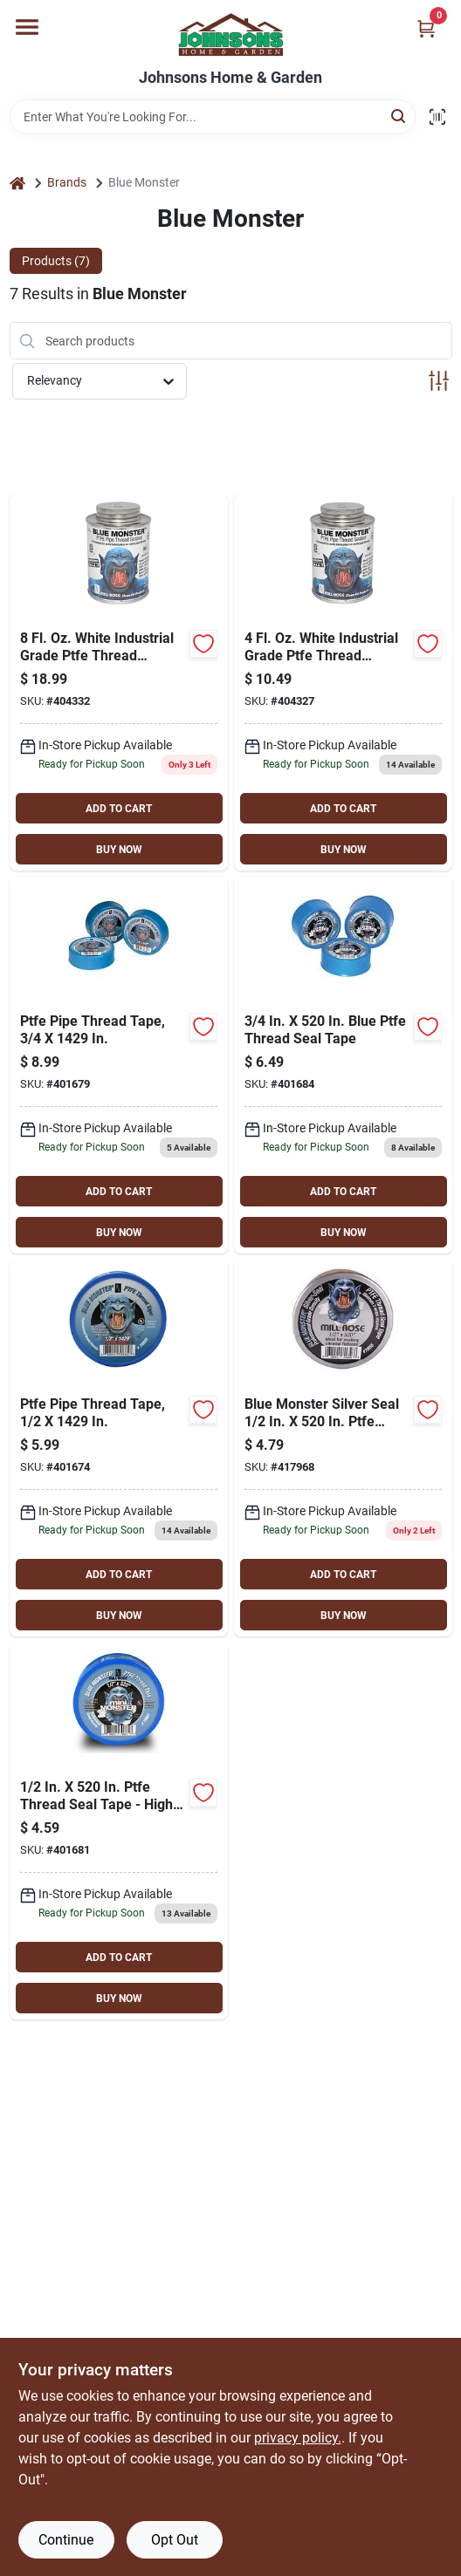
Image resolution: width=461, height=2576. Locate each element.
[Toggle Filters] (439, 381)
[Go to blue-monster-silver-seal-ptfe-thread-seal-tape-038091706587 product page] (343, 1448)
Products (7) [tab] (56, 261)
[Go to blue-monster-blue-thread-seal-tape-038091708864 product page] (119, 1065)
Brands (66, 182)
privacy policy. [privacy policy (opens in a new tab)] (297, 2437)
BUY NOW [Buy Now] (119, 850)
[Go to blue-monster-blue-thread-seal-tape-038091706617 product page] (119, 1831)
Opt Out (174, 2540)
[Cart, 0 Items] (426, 28)
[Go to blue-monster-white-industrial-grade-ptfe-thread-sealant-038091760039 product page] (119, 682)
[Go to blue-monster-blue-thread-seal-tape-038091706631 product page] (343, 1065)
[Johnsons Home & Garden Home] (230, 34)
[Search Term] (213, 116)
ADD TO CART (119, 809)
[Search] (399, 115)
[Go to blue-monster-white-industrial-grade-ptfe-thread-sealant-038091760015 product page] (343, 682)
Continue (65, 2540)
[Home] (17, 183)
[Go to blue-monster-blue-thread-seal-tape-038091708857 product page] (119, 1448)
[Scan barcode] (437, 117)
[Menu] (27, 27)
